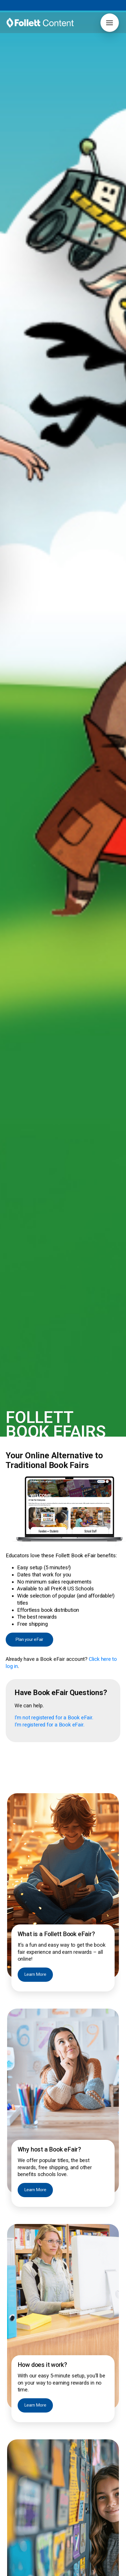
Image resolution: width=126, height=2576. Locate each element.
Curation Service (68, 2455)
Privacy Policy (46, 2571)
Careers (13, 2516)
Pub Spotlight (83, 2522)
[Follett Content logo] (40, 2360)
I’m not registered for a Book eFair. (54, 429)
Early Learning (19, 2491)
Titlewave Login (21, 2442)
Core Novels (17, 2479)
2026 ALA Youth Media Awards (35, 2541)
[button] (109, 22)
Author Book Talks (70, 2442)
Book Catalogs (66, 2448)
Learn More (35, 686)
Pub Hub (79, 2516)
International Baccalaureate (31, 2485)
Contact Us (16, 2522)
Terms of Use (16, 2571)
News (11, 2528)
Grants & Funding (22, 2461)
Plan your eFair (29, 351)
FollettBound (18, 2455)
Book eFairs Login (23, 2448)
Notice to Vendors (81, 2571)
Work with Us (83, 2528)
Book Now (63, 1856)
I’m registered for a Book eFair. (49, 436)
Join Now (66, 2394)
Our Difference (20, 2534)
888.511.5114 (37, 2566)
